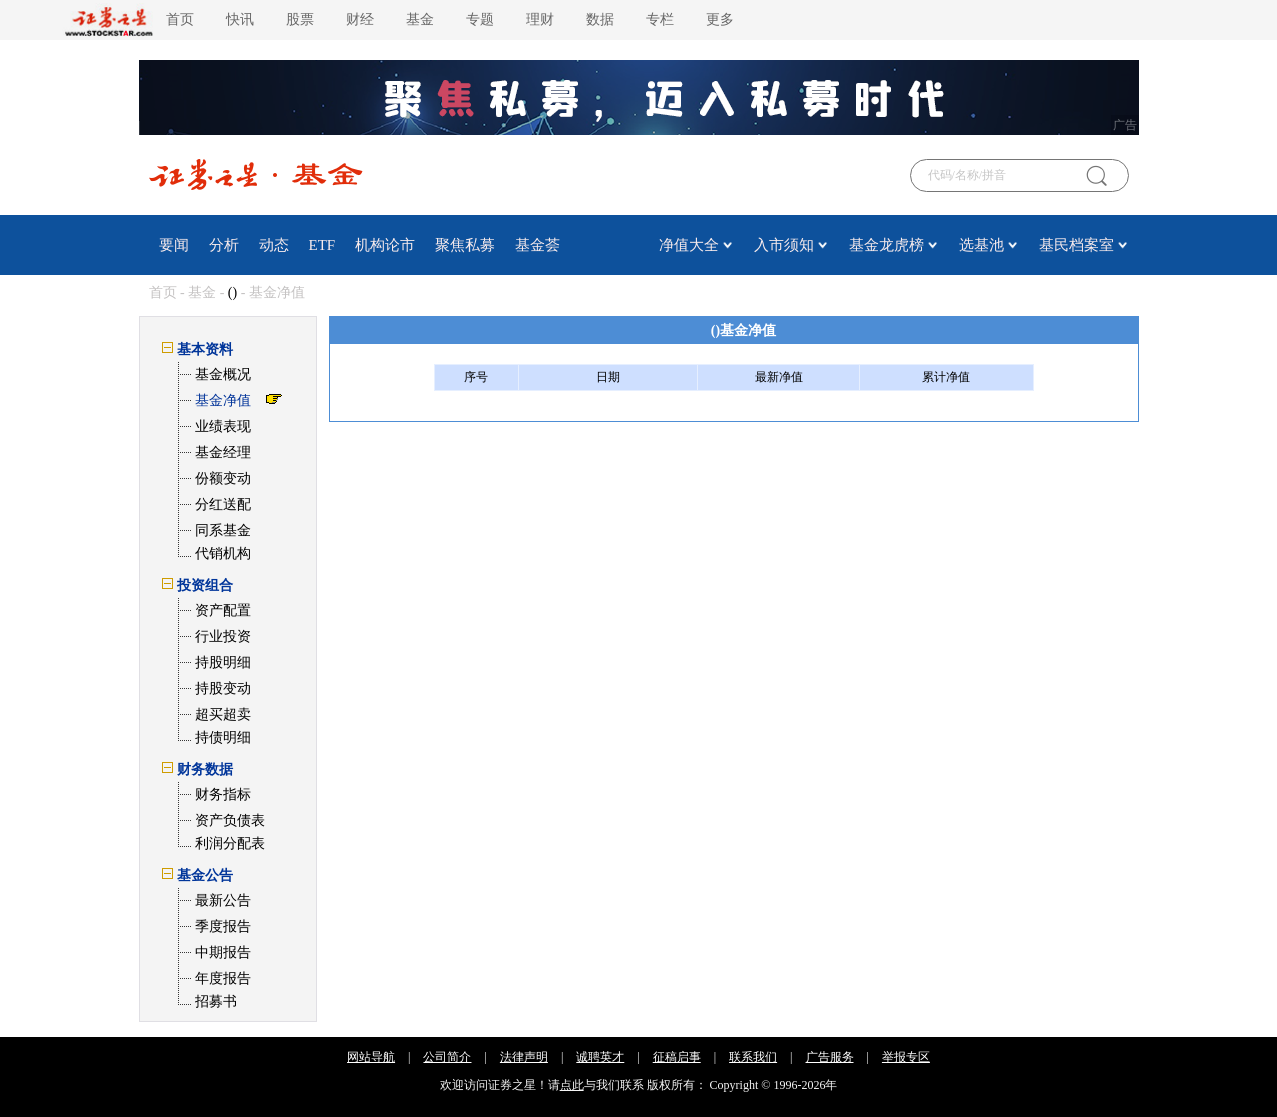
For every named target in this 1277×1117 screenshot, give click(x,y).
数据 (600, 19)
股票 (300, 19)
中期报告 (223, 952)
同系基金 (223, 530)
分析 (224, 245)
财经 (360, 19)
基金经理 (223, 452)
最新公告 (223, 900)
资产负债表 (230, 820)
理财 (540, 19)
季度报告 (223, 926)
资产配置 (223, 610)
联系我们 (753, 1057)
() (232, 292)
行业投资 (223, 636)
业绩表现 (223, 426)
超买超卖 (223, 714)
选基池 (981, 245)
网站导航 (371, 1057)
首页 (180, 19)
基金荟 (537, 245)
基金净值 (223, 400)
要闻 (174, 245)
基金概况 (223, 374)
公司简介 (447, 1057)
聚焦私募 (465, 245)
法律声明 (524, 1057)
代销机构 (223, 553)
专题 (480, 19)
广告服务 (830, 1057)
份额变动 (223, 478)
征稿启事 (677, 1057)
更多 (720, 19)
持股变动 (223, 688)
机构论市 (385, 245)
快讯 (240, 19)
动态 (274, 245)
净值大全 (689, 245)
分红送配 (223, 504)
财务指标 (223, 794)
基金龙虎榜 (886, 245)
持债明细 (223, 737)
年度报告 (223, 978)
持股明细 (223, 662)
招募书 (216, 1001)
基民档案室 (1076, 245)
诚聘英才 (600, 1057)
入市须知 (784, 245)
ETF (322, 245)
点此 (572, 1085)
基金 (420, 19)
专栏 (660, 19)
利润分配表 (230, 843)
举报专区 (906, 1057)
